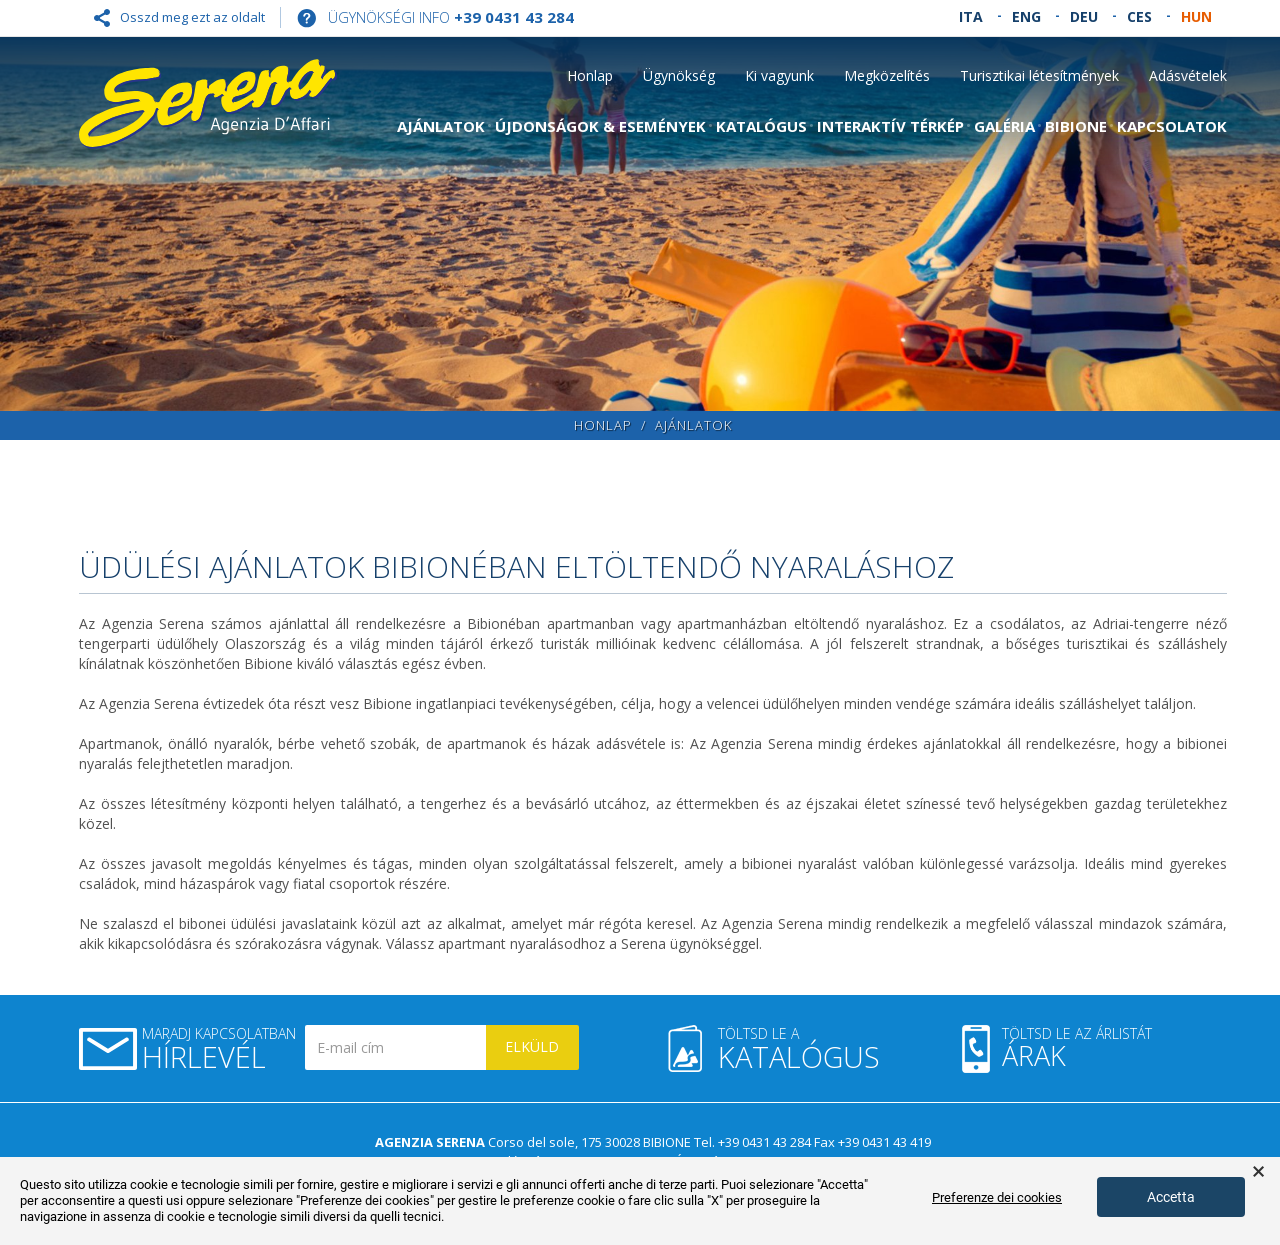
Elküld (532, 1046)
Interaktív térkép (890, 126)
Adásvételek (1188, 75)
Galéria (1004, 126)
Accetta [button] (1171, 1197)
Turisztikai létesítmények (1039, 75)
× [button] (1258, 1172)
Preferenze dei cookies (997, 1197)
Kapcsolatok (1172, 126)
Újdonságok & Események (600, 126)
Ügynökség (679, 75)
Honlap (590, 75)
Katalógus (761, 126)
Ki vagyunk (779, 75)
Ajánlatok (441, 126)
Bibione (1076, 126)
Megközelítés (887, 75)
